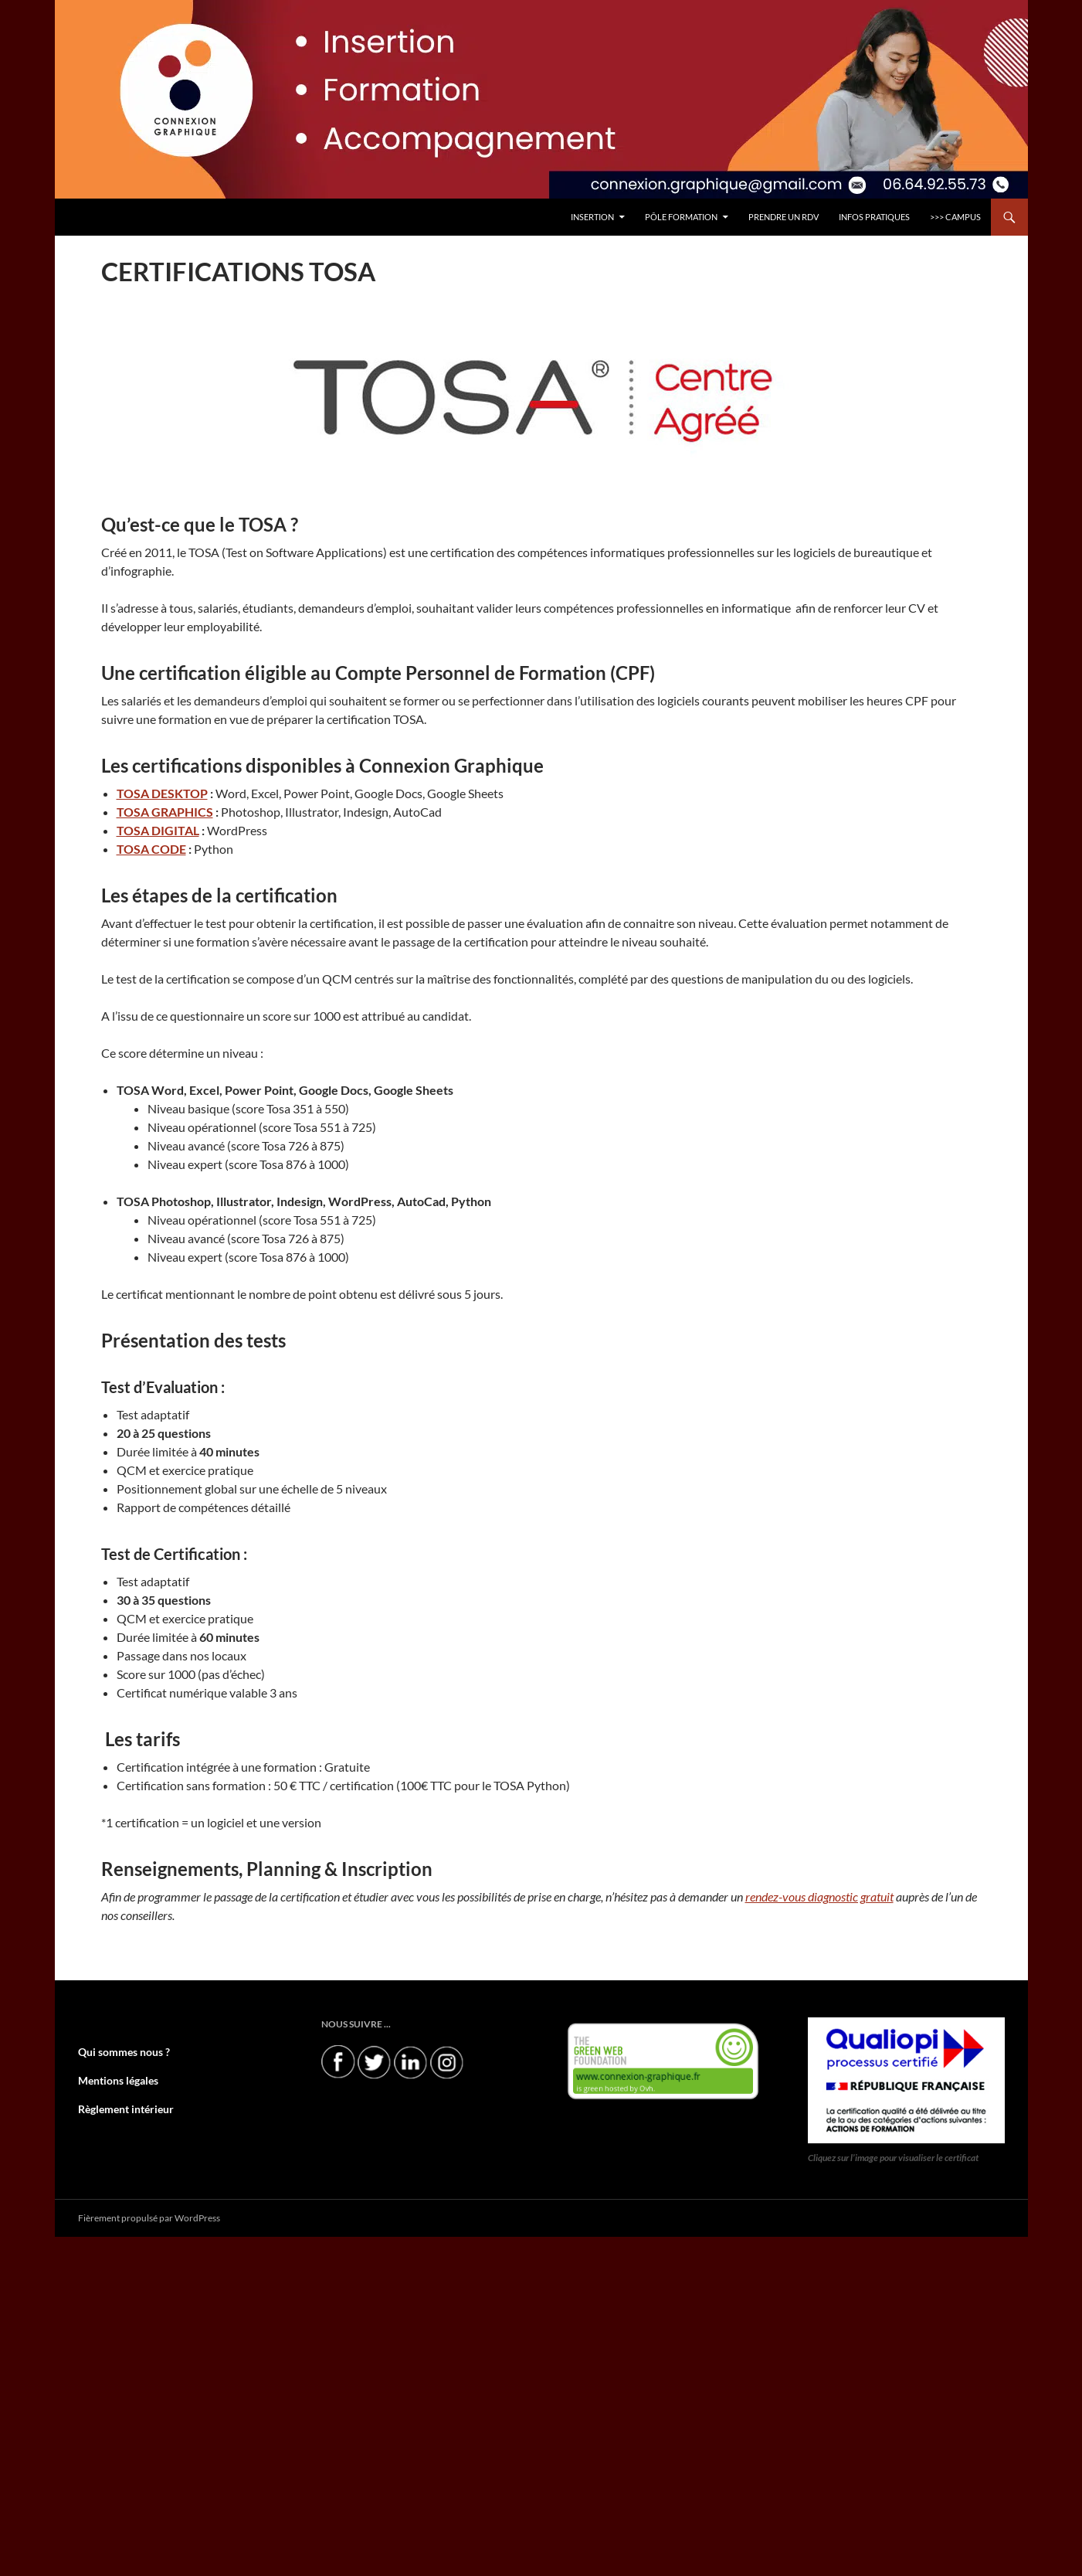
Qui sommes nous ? (116, 2052)
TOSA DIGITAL (158, 830)
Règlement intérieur (119, 2107)
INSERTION (592, 217)
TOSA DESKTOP (162, 793)
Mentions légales (112, 2079)
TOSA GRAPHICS (165, 811)
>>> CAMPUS (955, 217)
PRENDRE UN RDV (783, 217)
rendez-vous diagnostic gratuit (819, 1896)
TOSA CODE (151, 848)
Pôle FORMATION (681, 217)
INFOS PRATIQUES (874, 217)
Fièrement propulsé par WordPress (149, 2217)
